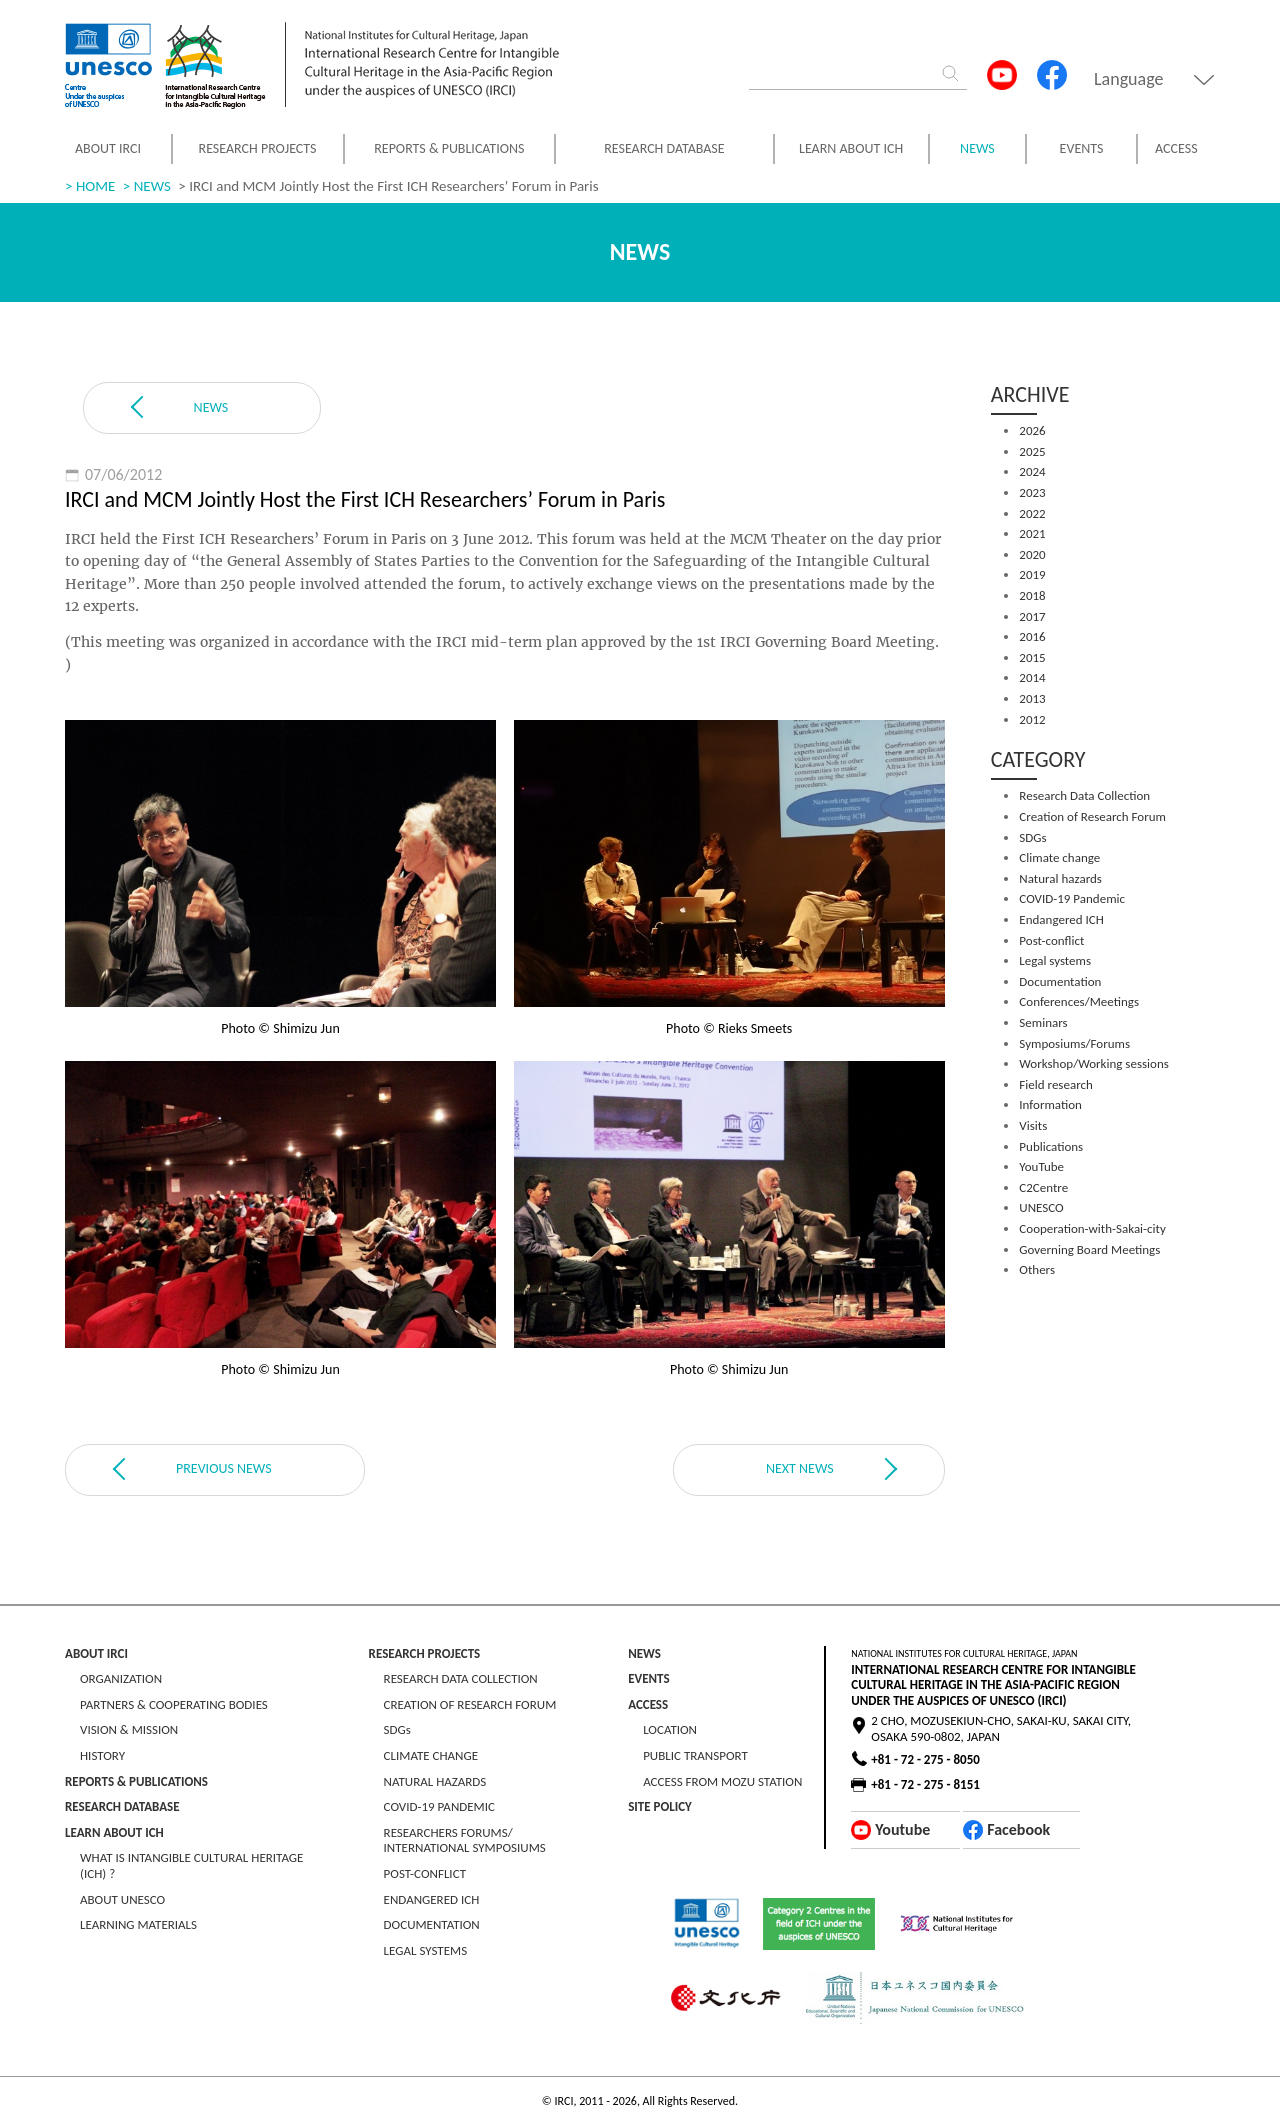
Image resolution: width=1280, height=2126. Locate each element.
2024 (1032, 471)
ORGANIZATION (121, 1678)
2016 (1032, 636)
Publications (1051, 1146)
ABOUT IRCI (108, 148)
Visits (1033, 1125)
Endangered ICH (1061, 919)
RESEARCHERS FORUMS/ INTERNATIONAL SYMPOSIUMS (465, 1840)
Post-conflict (1051, 940)
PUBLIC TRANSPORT (695, 1755)
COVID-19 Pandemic (1072, 898)
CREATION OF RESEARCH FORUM (470, 1704)
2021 (1032, 533)
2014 (1032, 677)
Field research (1055, 1084)
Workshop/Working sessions (1093, 1063)
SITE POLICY (660, 1806)
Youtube (902, 1829)
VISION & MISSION (129, 1729)
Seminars (1043, 1022)
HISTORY (102, 1755)
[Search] (835, 75)
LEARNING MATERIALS (138, 1924)
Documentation (1060, 981)
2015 (1032, 657)
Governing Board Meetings (1089, 1249)
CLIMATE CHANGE (431, 1755)
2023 (1032, 492)
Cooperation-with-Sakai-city (1092, 1228)
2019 (1032, 574)
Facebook (1018, 1829)
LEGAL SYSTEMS (426, 1950)
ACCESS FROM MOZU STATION (722, 1781)
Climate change (1059, 857)
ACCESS (1176, 148)
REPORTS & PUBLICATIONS (449, 148)
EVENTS (1082, 148)
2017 (1032, 616)
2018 (1032, 595)
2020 (1032, 554)
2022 (1032, 513)
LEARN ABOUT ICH (851, 148)
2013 (1032, 698)
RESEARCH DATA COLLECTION (461, 1678)
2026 (1032, 430)
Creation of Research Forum (1092, 816)
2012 (1032, 719)
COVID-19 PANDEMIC (439, 1806)
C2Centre (1043, 1187)
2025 (1032, 451)
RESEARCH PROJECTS (258, 148)
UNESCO (1041, 1207)
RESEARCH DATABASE (664, 148)
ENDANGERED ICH (432, 1899)
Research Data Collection (1084, 795)
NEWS (977, 149)
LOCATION (670, 1729)
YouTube (1041, 1166)
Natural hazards (1060, 878)
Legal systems (1055, 960)
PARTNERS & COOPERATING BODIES (174, 1704)
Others (1037, 1269)
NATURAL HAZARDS (435, 1781)
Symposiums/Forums (1074, 1043)
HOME (95, 186)
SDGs (1032, 837)
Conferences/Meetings (1079, 1001)
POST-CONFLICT (425, 1873)
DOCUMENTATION (432, 1924)
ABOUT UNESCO (122, 1899)
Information (1050, 1104)
